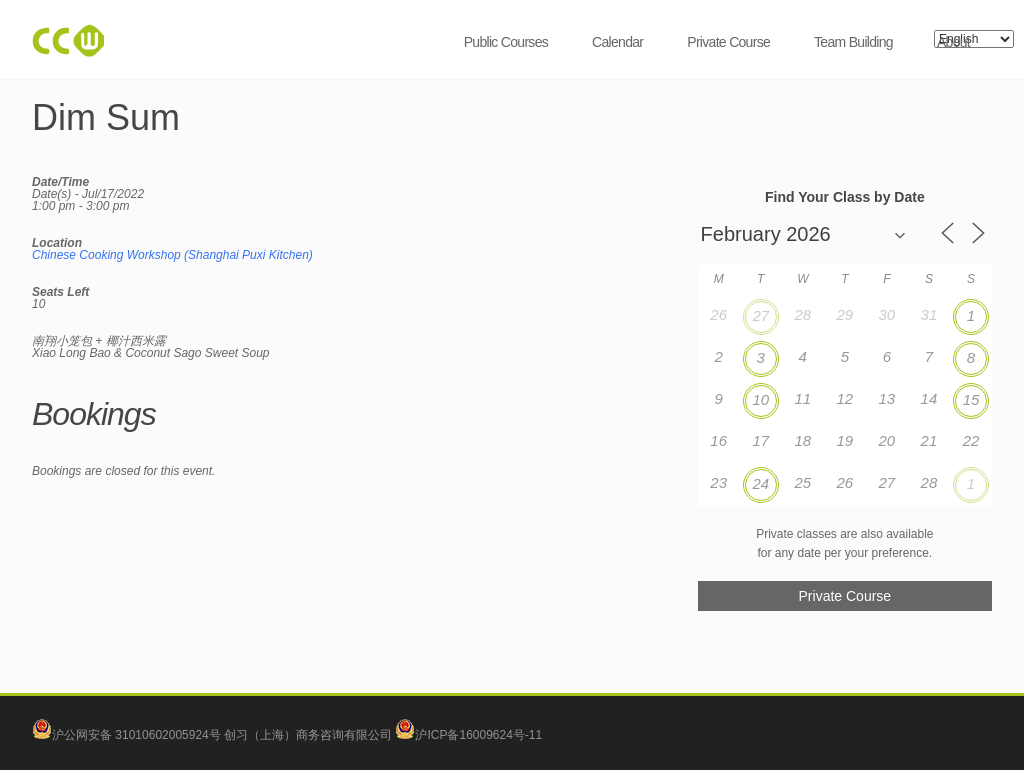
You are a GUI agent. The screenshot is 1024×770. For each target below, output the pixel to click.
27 (760, 315)
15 (971, 399)
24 (760, 483)
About (953, 42)
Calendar (617, 42)
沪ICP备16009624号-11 (468, 735)
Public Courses (506, 42)
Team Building (853, 42)
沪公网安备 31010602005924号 (136, 735)
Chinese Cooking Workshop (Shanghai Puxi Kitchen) (172, 255)
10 (760, 399)
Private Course (728, 42)
